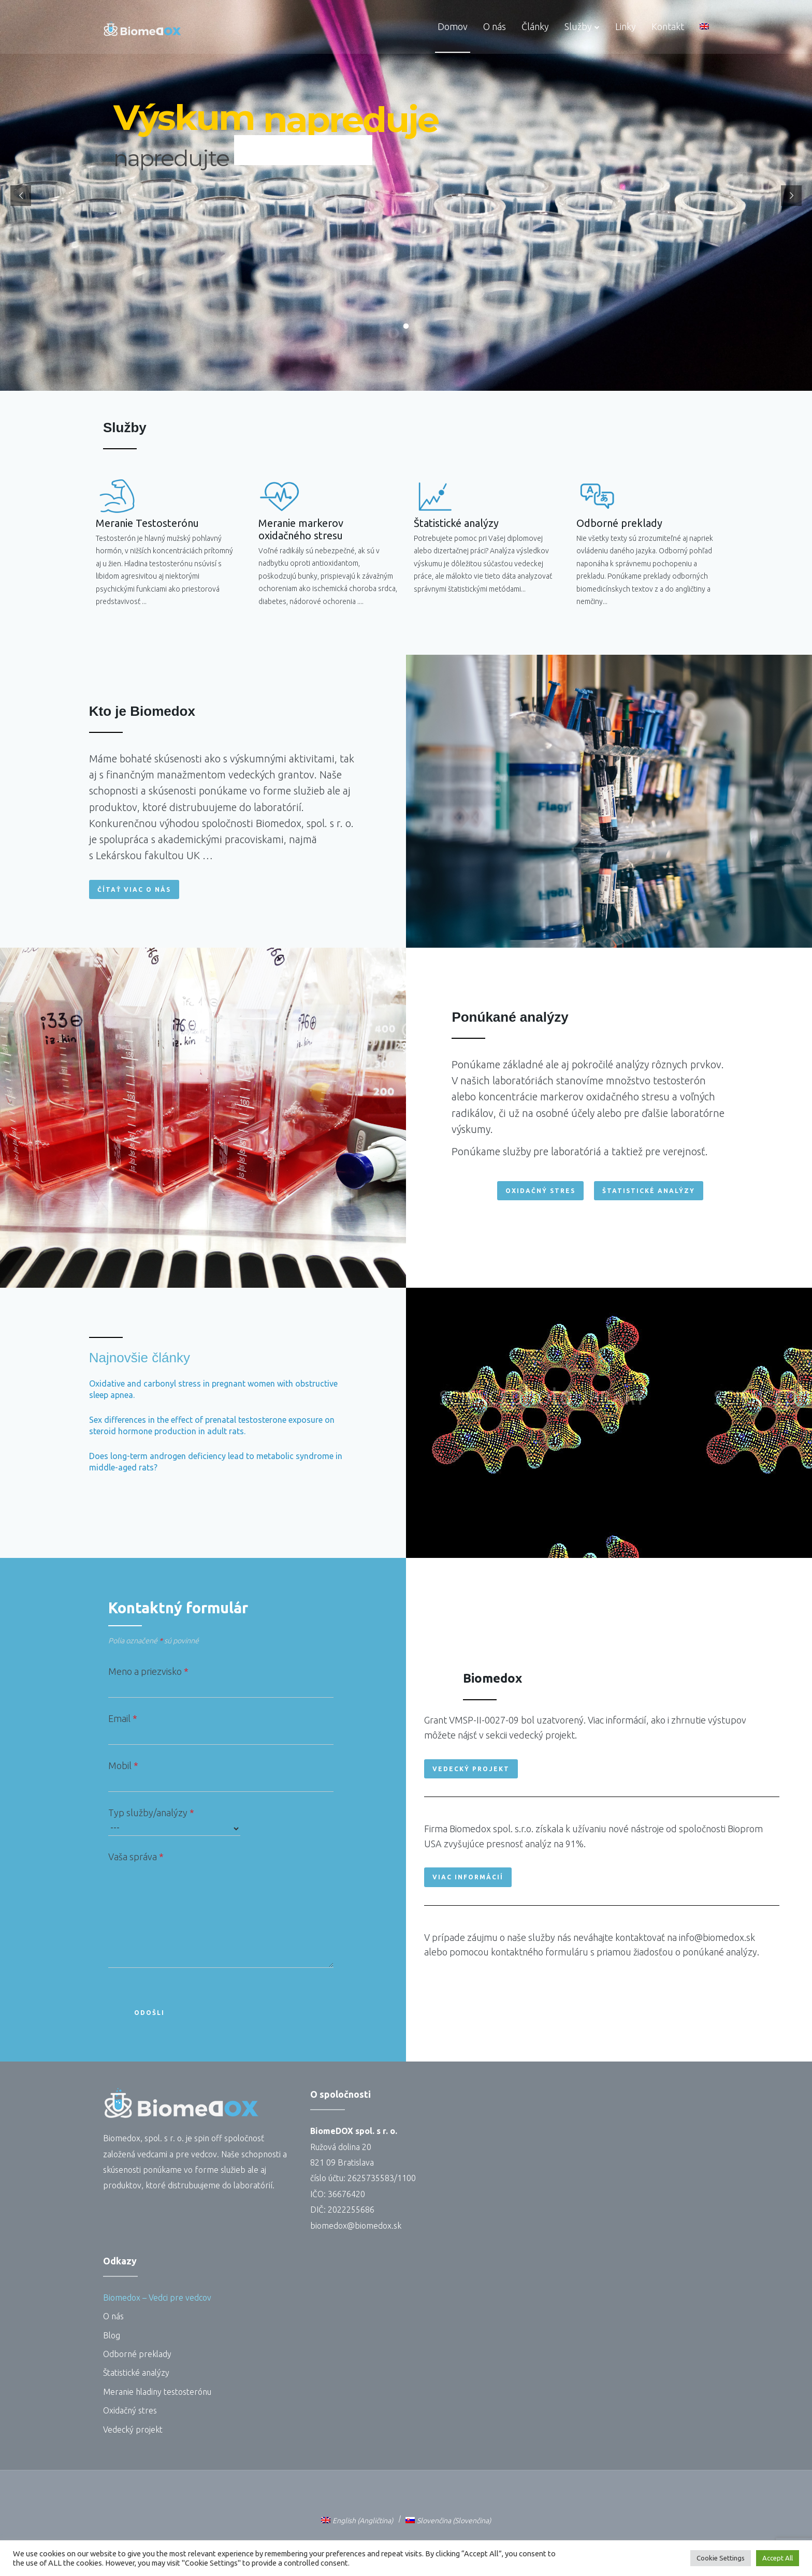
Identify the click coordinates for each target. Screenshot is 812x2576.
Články (535, 26)
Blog (111, 2335)
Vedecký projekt (133, 2429)
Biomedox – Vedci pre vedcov (157, 2297)
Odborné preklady (744, 523)
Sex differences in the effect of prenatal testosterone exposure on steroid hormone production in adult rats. (212, 1425)
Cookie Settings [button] (721, 2558)
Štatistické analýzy (557, 523)
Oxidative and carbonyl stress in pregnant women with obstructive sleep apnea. (213, 1389)
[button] (134, 889)
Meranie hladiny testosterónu (157, 2391)
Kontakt (667, 26)
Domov (453, 26)
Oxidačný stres (130, 2410)
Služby (578, 26)
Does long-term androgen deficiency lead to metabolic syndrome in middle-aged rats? (215, 1461)
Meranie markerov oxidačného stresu (199, 529)
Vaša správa (221, 1911)
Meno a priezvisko (221, 1682)
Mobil (221, 1776)
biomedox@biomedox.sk (355, 2225)
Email (221, 1729)
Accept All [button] (777, 2558)
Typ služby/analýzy (174, 1821)
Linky (625, 26)
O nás (494, 26)
